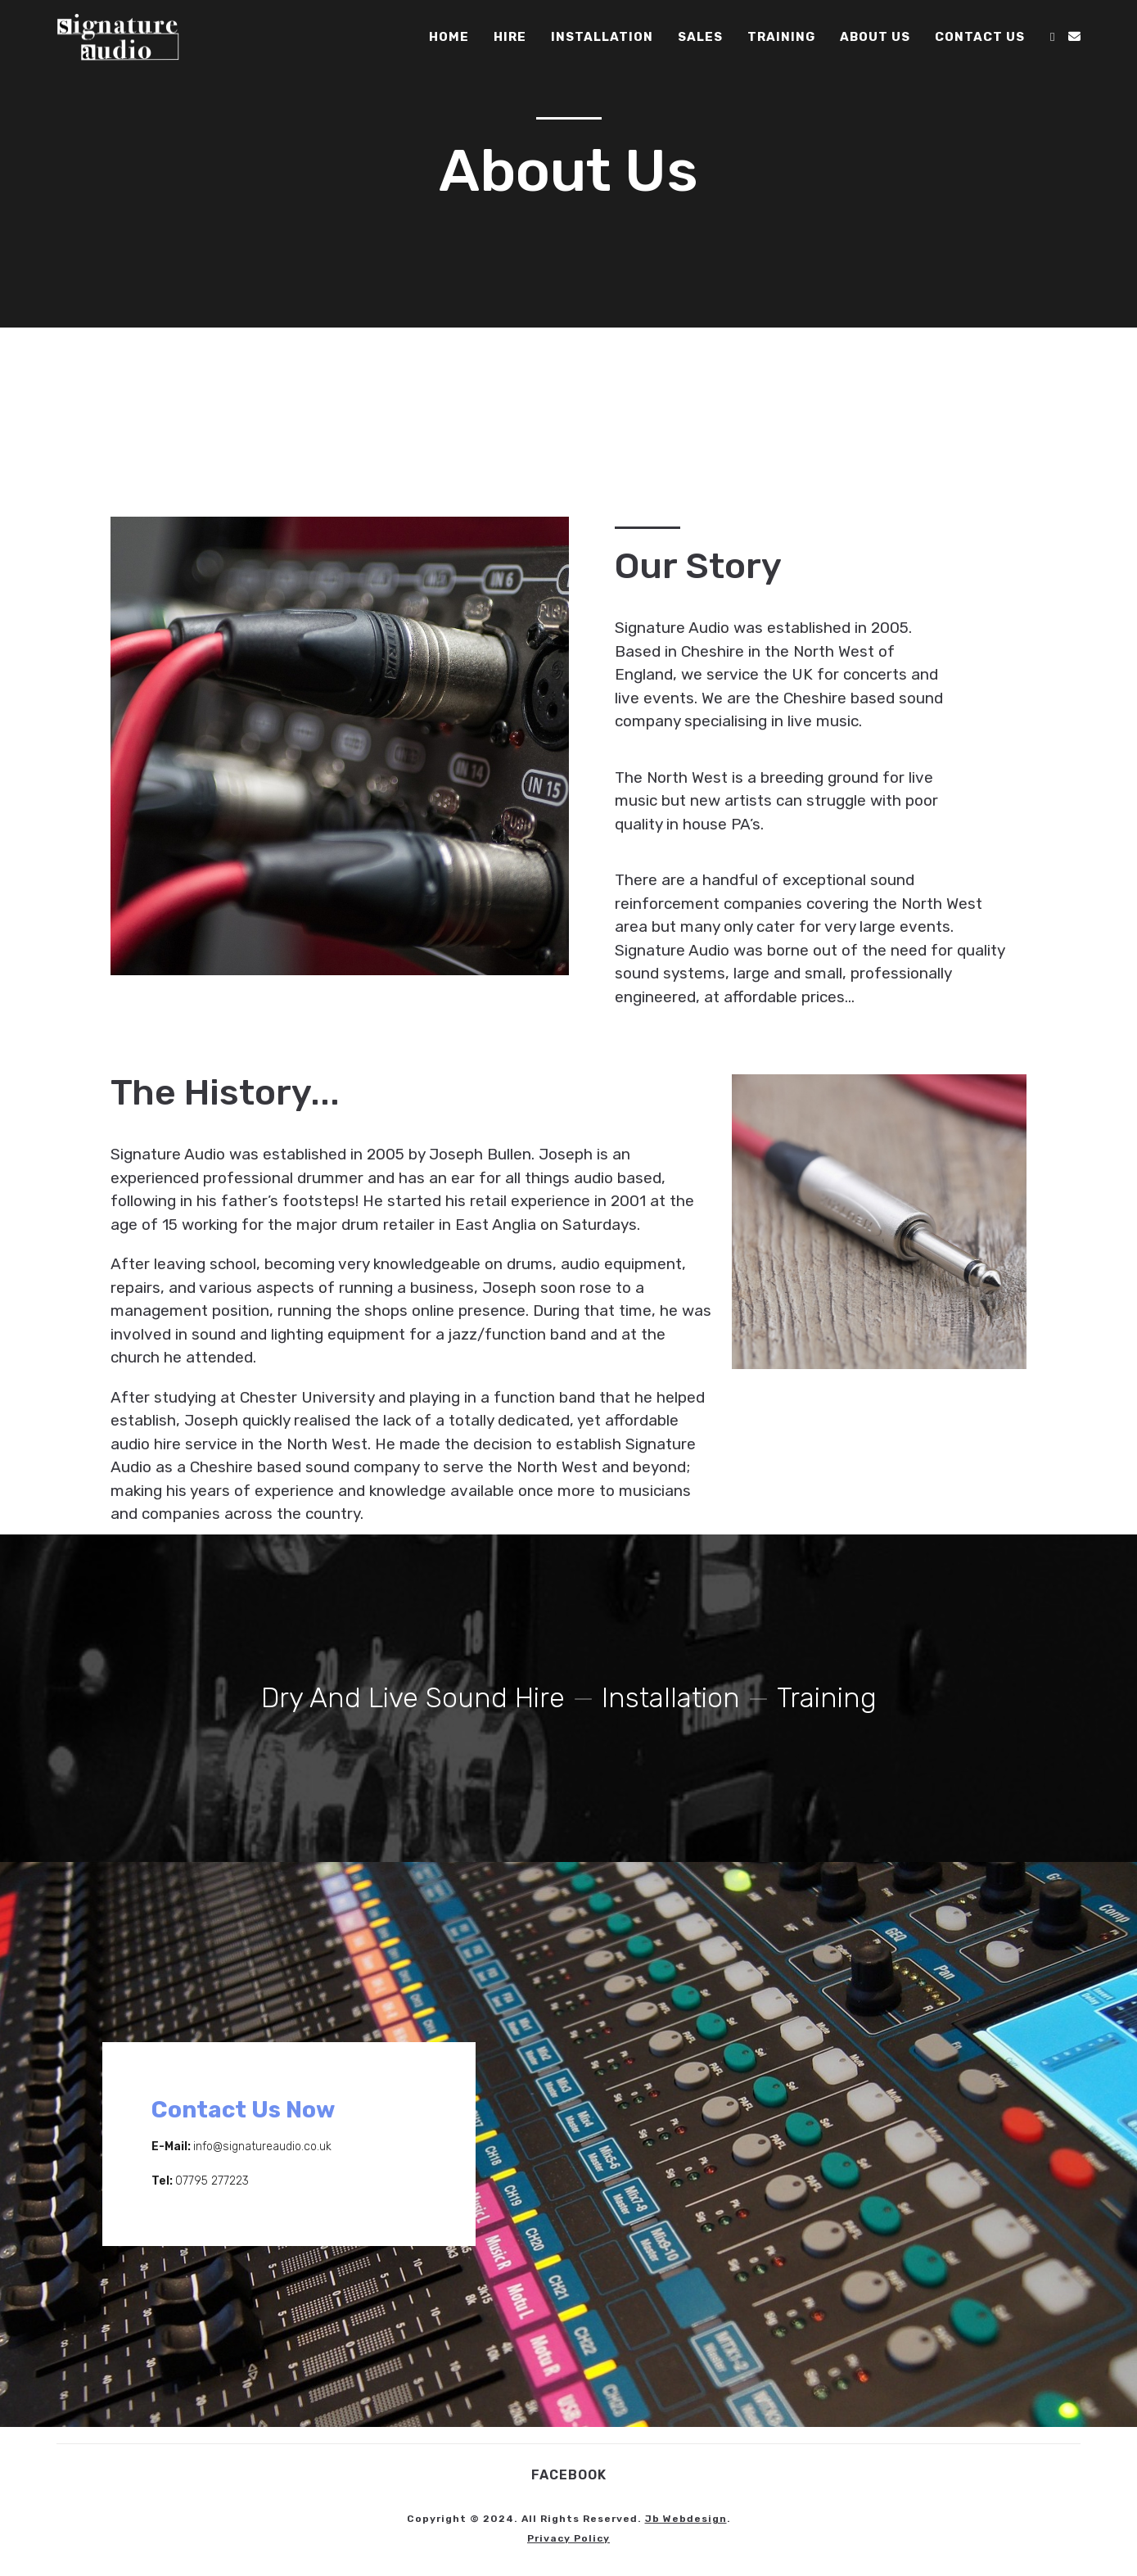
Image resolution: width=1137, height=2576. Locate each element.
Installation (672, 1698)
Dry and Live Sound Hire (412, 1698)
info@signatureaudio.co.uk (262, 2146)
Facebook (569, 2475)
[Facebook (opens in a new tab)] (1052, 37)
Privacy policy (568, 2538)
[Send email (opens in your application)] (1074, 36)
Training (828, 1698)
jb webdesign (686, 2518)
